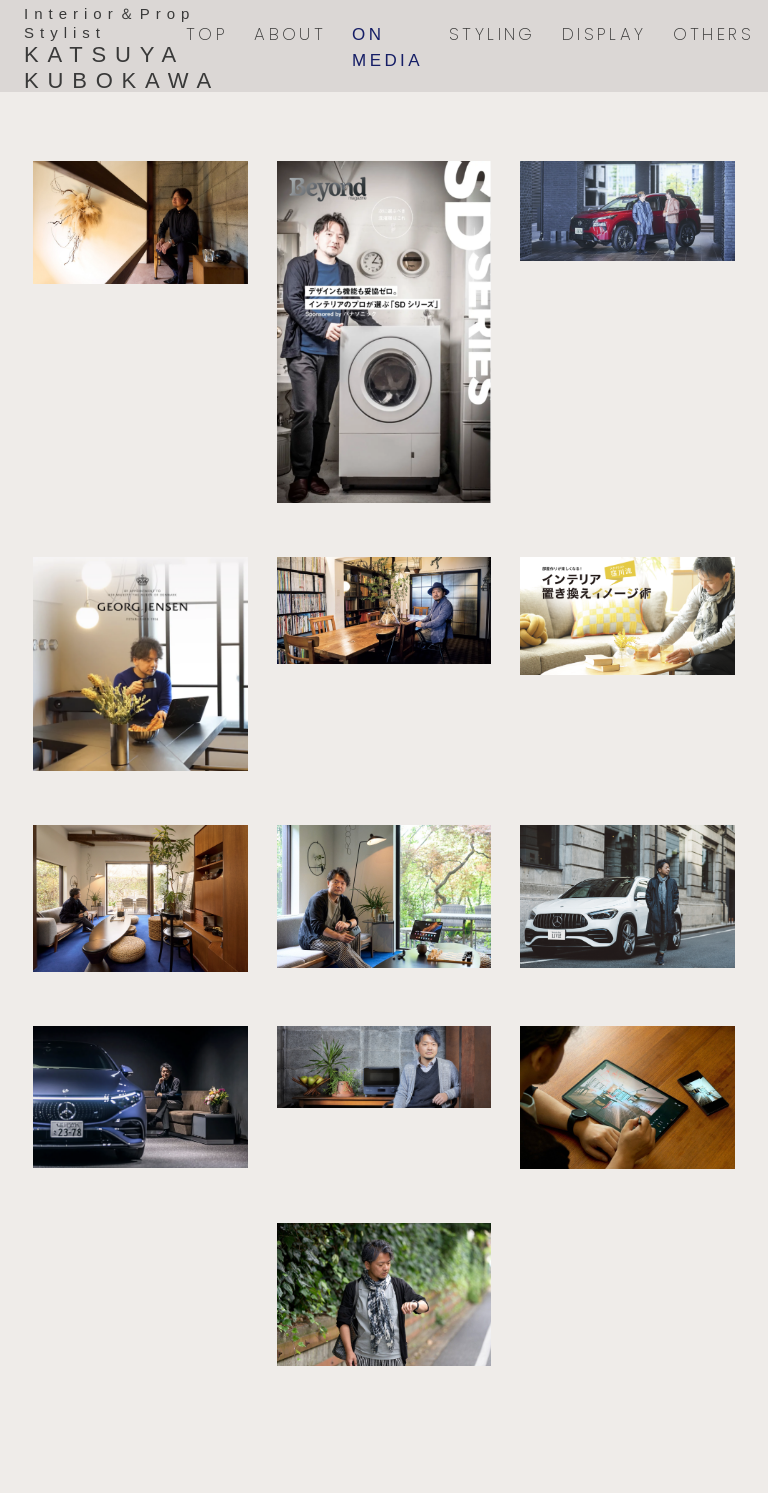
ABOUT (290, 34)
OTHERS (713, 34)
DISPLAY (604, 34)
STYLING (492, 34)
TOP (207, 34)
